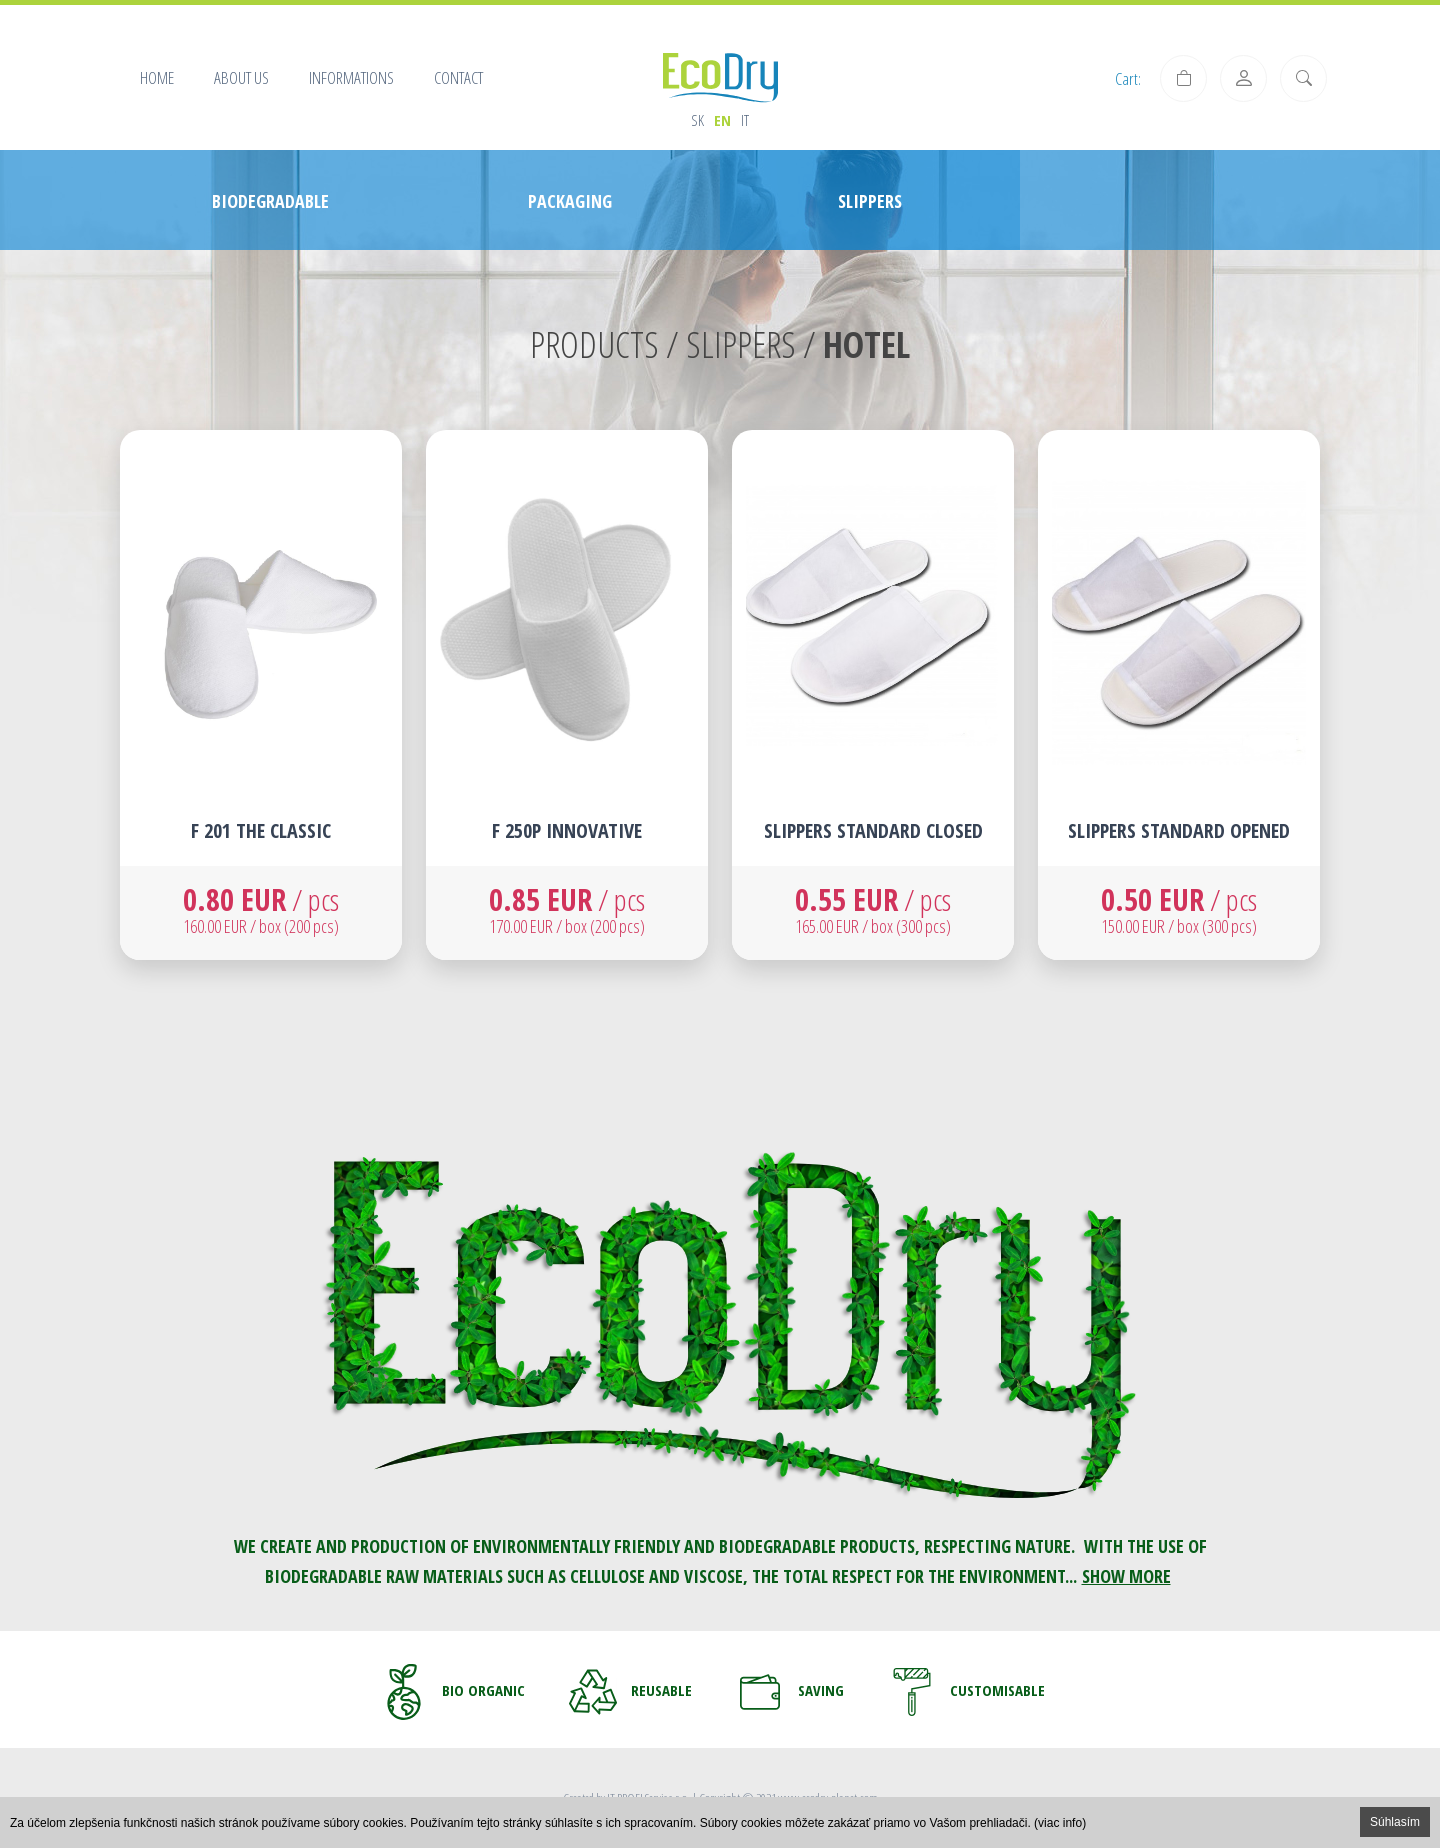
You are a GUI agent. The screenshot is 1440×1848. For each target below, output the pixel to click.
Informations (351, 77)
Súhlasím (1395, 1822)
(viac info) (1060, 1823)
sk (697, 120)
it (745, 120)
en (722, 120)
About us (241, 77)
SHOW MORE (1126, 1576)
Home (157, 77)
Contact (458, 77)
